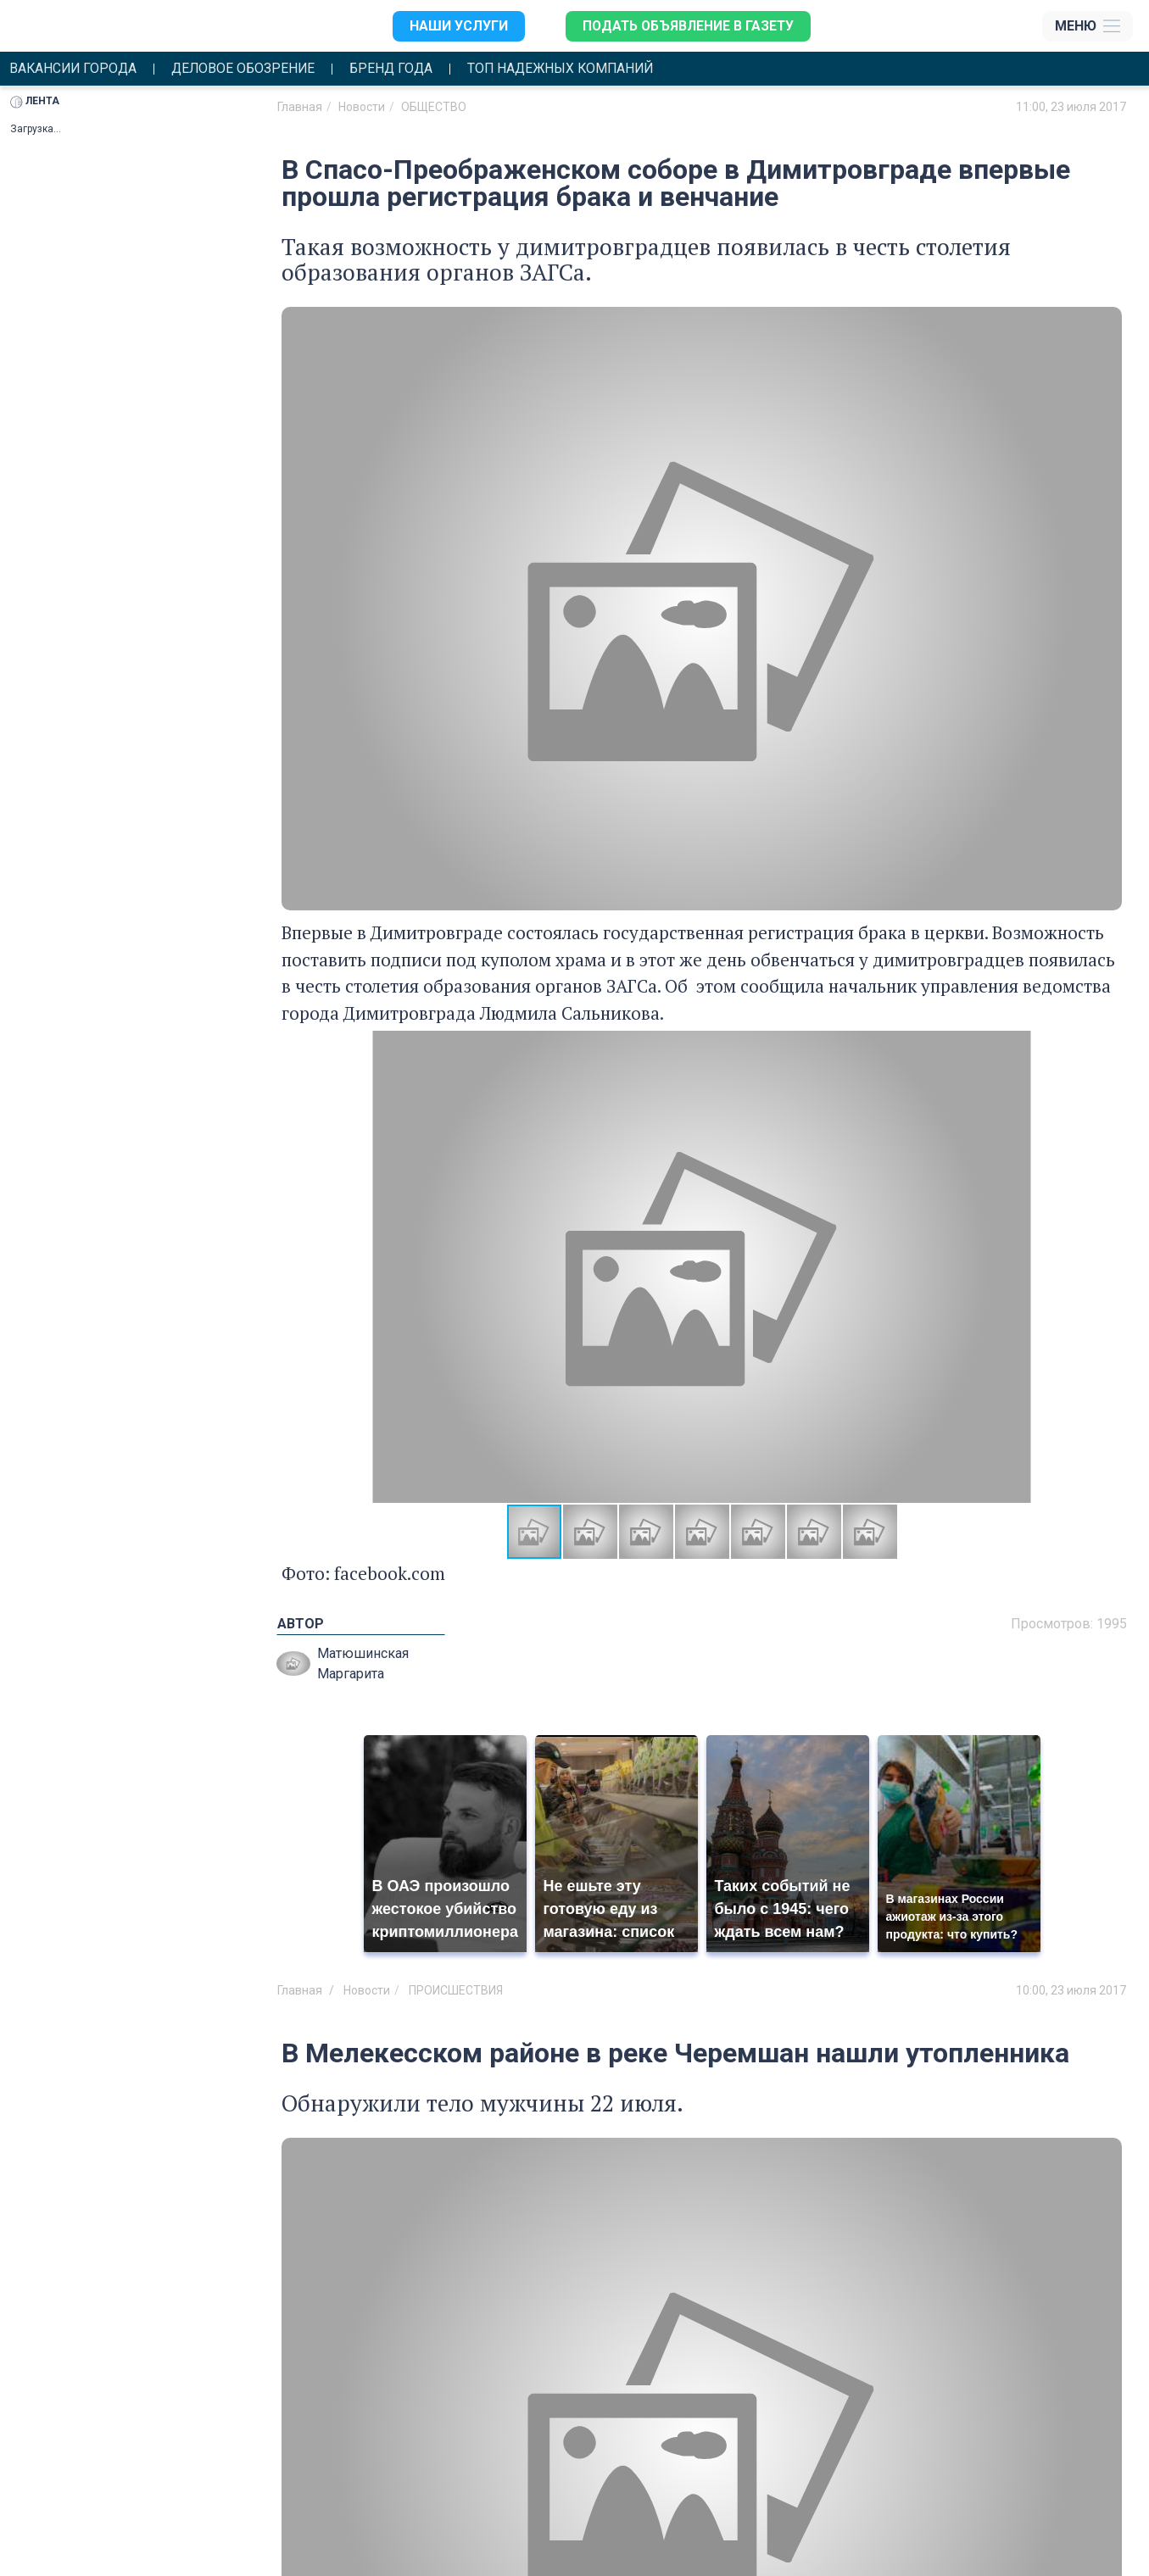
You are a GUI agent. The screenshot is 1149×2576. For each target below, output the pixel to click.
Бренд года (399, 68)
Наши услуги (455, 26)
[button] (1106, 1267)
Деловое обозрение (248, 68)
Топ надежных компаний (573, 68)
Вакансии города (74, 68)
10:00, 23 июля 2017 (1071, 1991)
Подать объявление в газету (687, 26)
